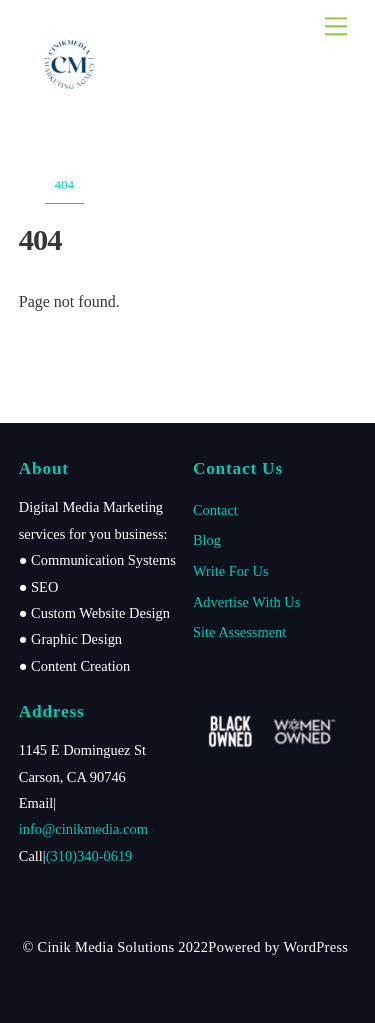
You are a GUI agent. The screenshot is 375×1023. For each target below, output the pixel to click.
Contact (215, 510)
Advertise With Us (246, 602)
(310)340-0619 (89, 856)
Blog (207, 540)
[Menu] (336, 26)
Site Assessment (239, 632)
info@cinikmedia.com (83, 829)
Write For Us (231, 571)
